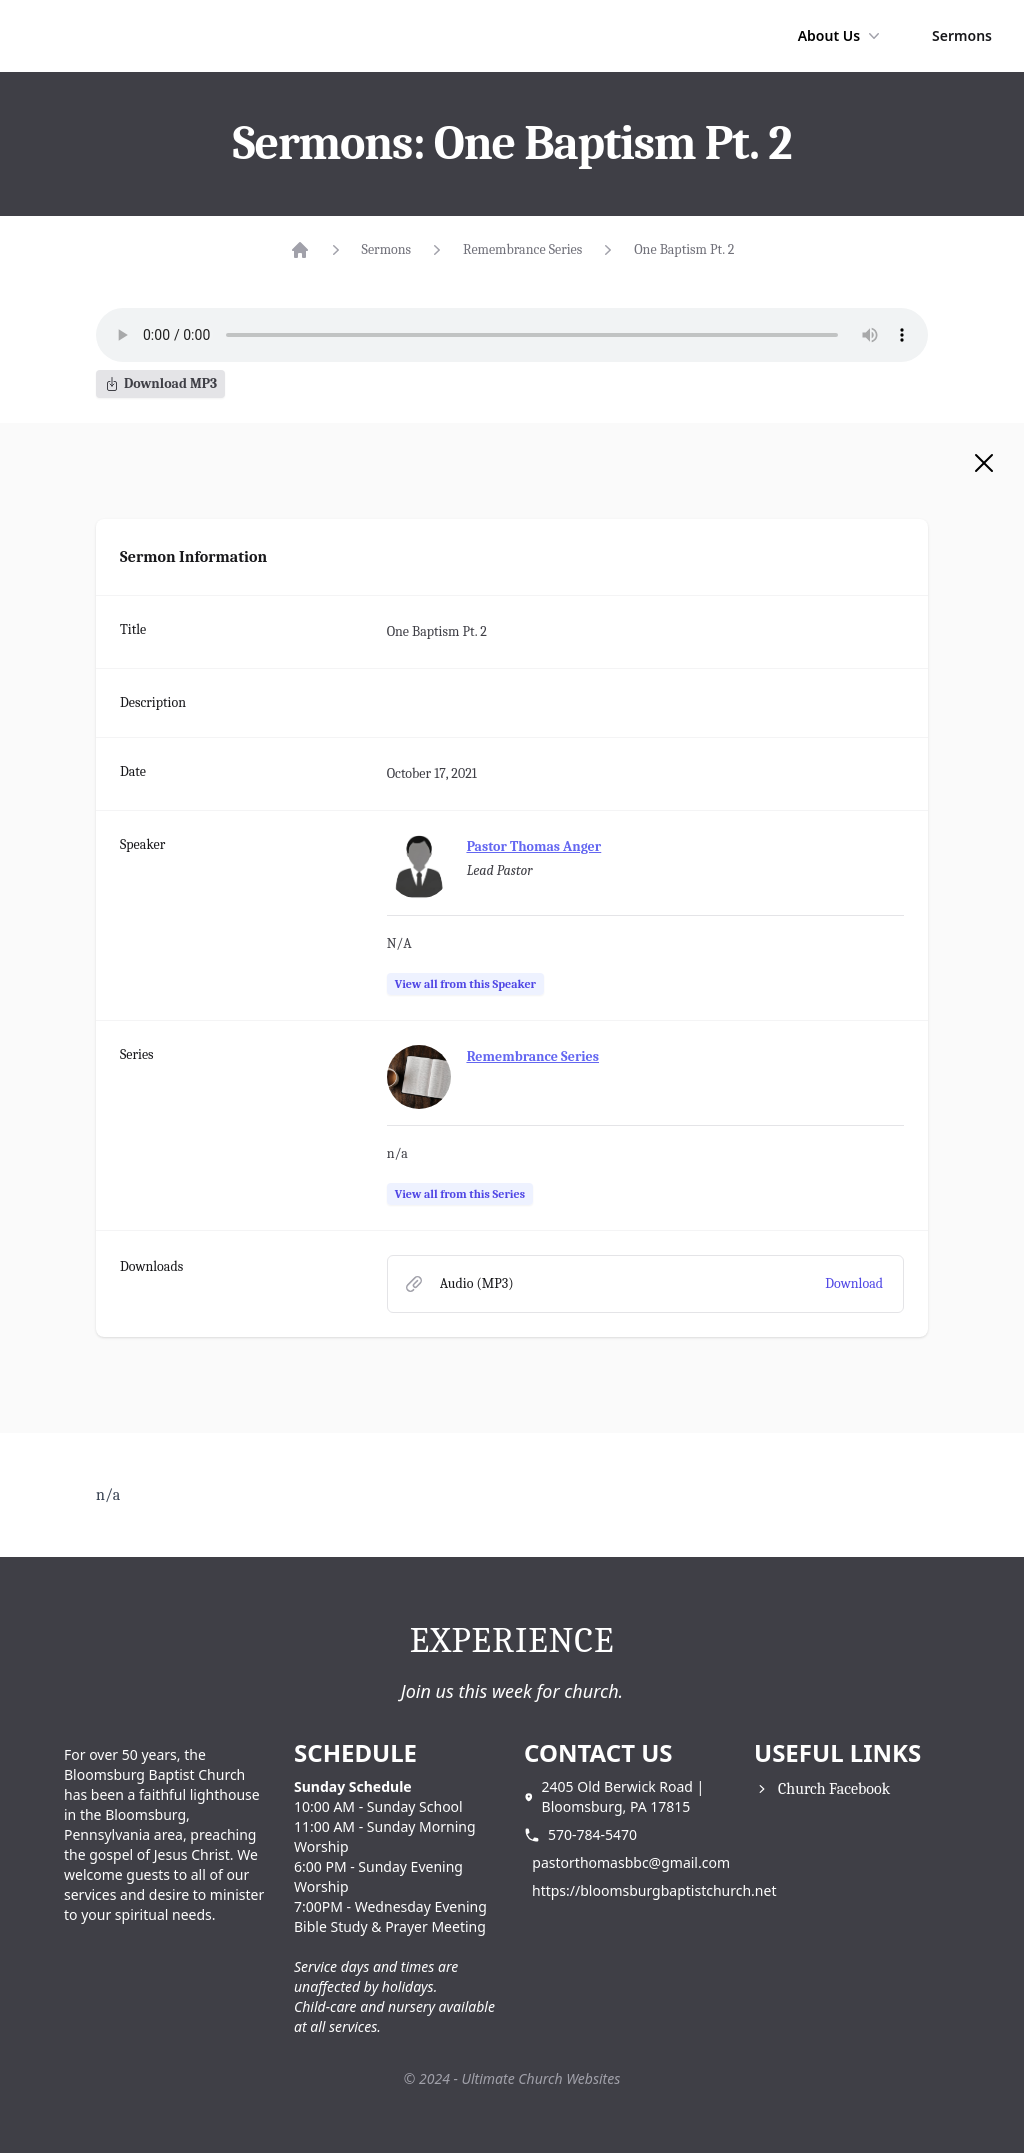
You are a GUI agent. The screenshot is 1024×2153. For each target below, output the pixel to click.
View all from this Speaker (465, 984)
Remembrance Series (522, 249)
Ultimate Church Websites (541, 2078)
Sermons (962, 35)
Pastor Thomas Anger (534, 846)
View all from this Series (460, 1194)
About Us (841, 36)
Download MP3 (160, 383)
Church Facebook (834, 1789)
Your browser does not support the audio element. (512, 335)
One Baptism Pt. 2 (684, 249)
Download (854, 1283)
